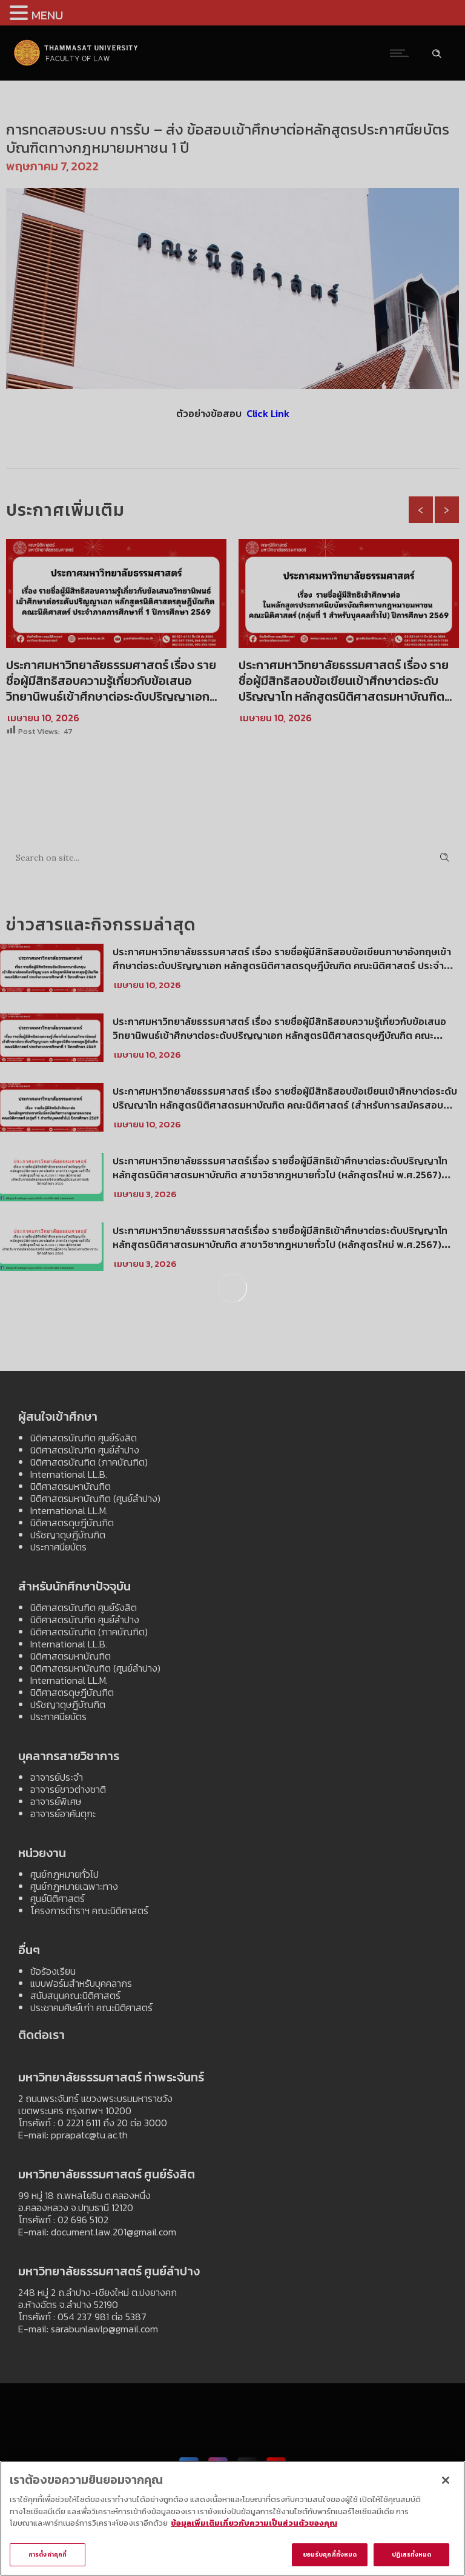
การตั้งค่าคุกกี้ (47, 2556)
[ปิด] (445, 2482)
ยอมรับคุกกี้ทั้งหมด (330, 2556)
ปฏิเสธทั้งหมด (412, 2556)
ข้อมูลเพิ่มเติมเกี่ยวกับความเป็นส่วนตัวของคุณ (254, 2526)
